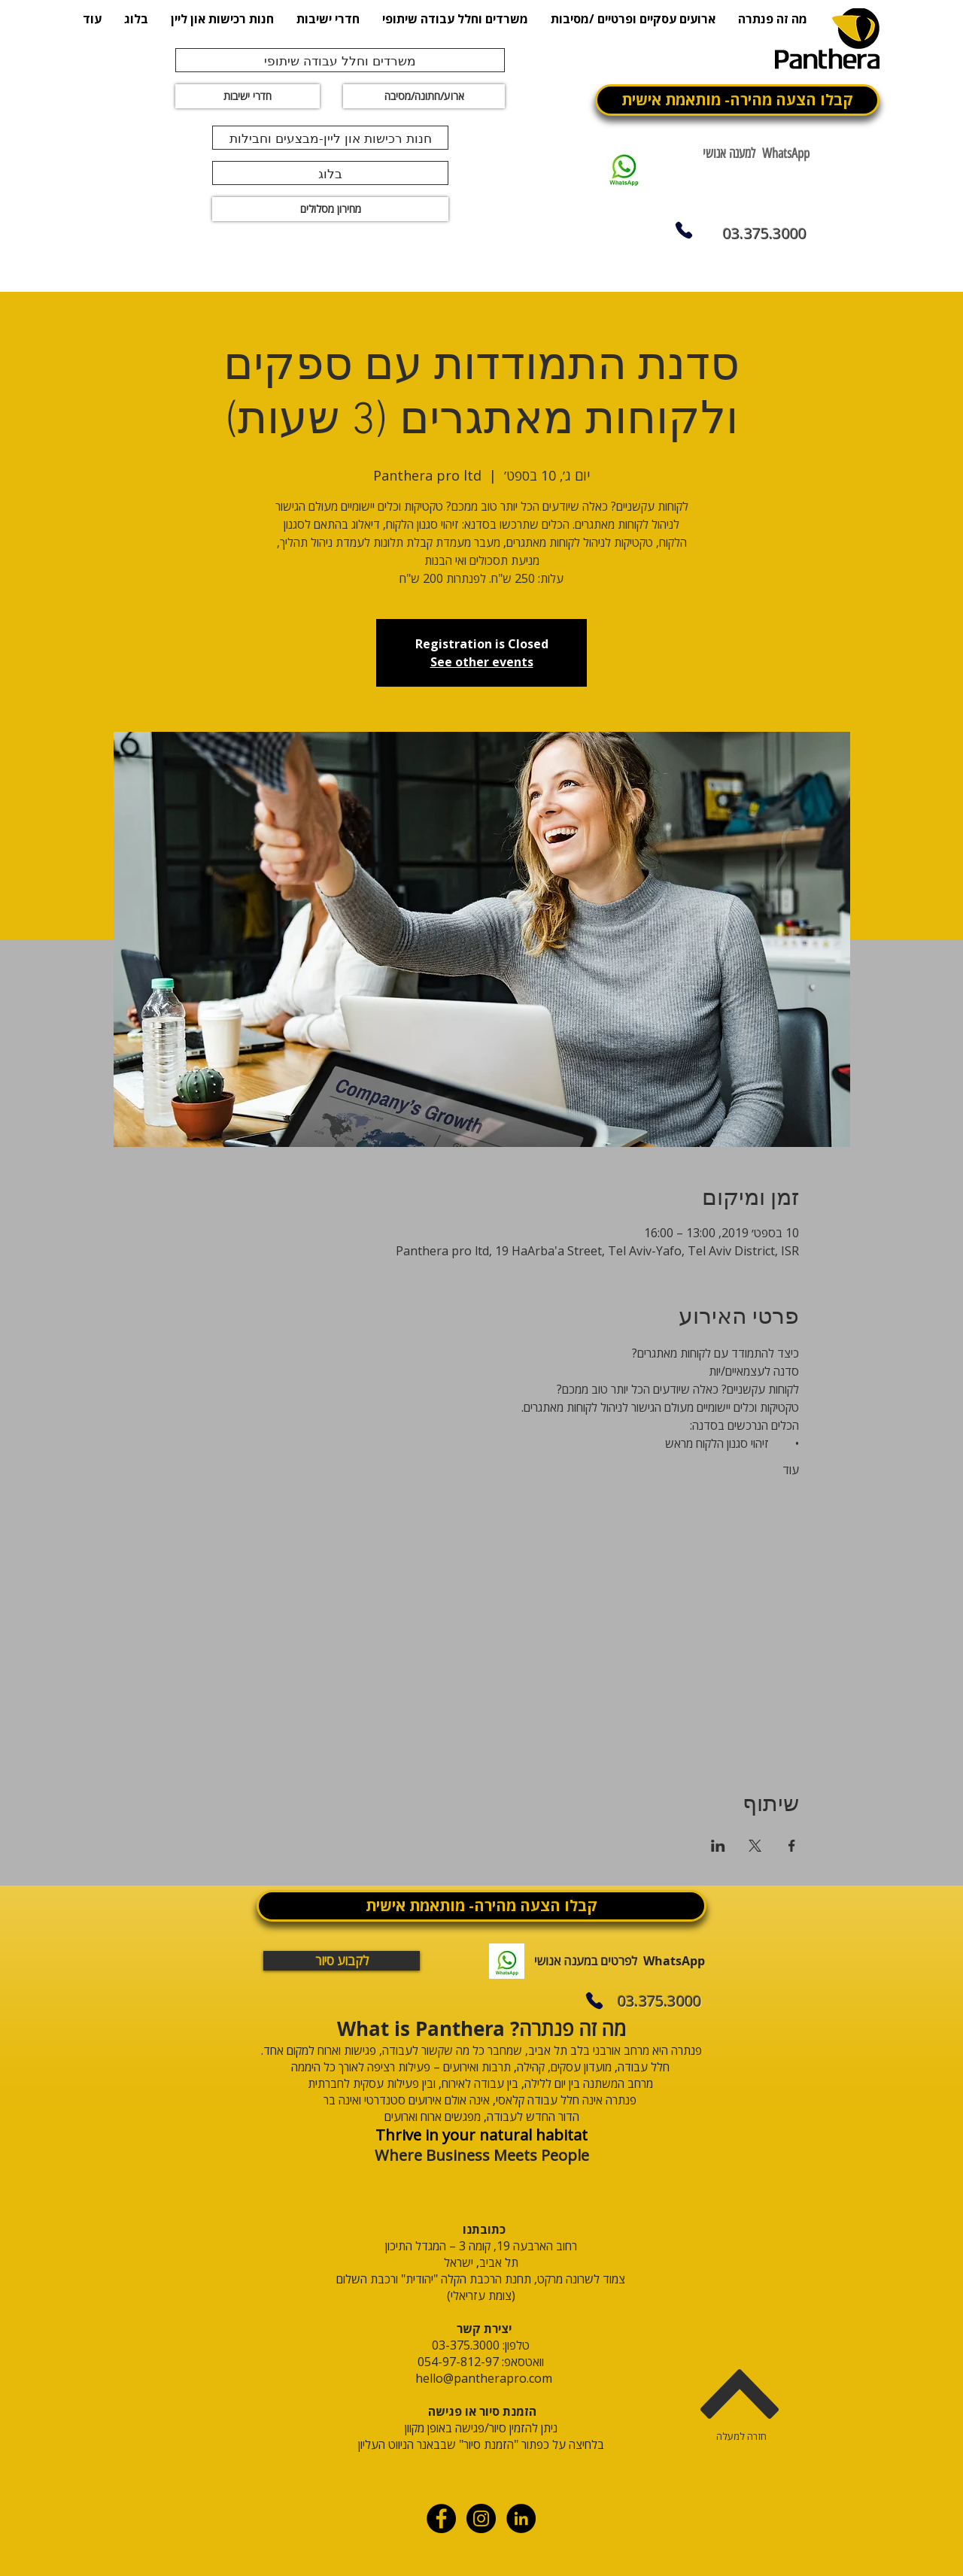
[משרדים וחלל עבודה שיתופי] (340, 60)
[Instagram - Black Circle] (481, 2518)
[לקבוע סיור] (341, 1961)
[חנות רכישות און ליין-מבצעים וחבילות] (330, 138)
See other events (481, 662)
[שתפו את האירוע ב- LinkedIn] (718, 1846)
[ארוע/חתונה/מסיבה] (424, 96)
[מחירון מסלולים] (330, 209)
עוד (790, 1469)
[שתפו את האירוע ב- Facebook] (792, 1846)
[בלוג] (330, 173)
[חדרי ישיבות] (247, 96)
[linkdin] (521, 2518)
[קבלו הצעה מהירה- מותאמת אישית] (737, 100)
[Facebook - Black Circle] (441, 2518)
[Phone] (683, 230)
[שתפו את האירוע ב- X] (755, 1846)
